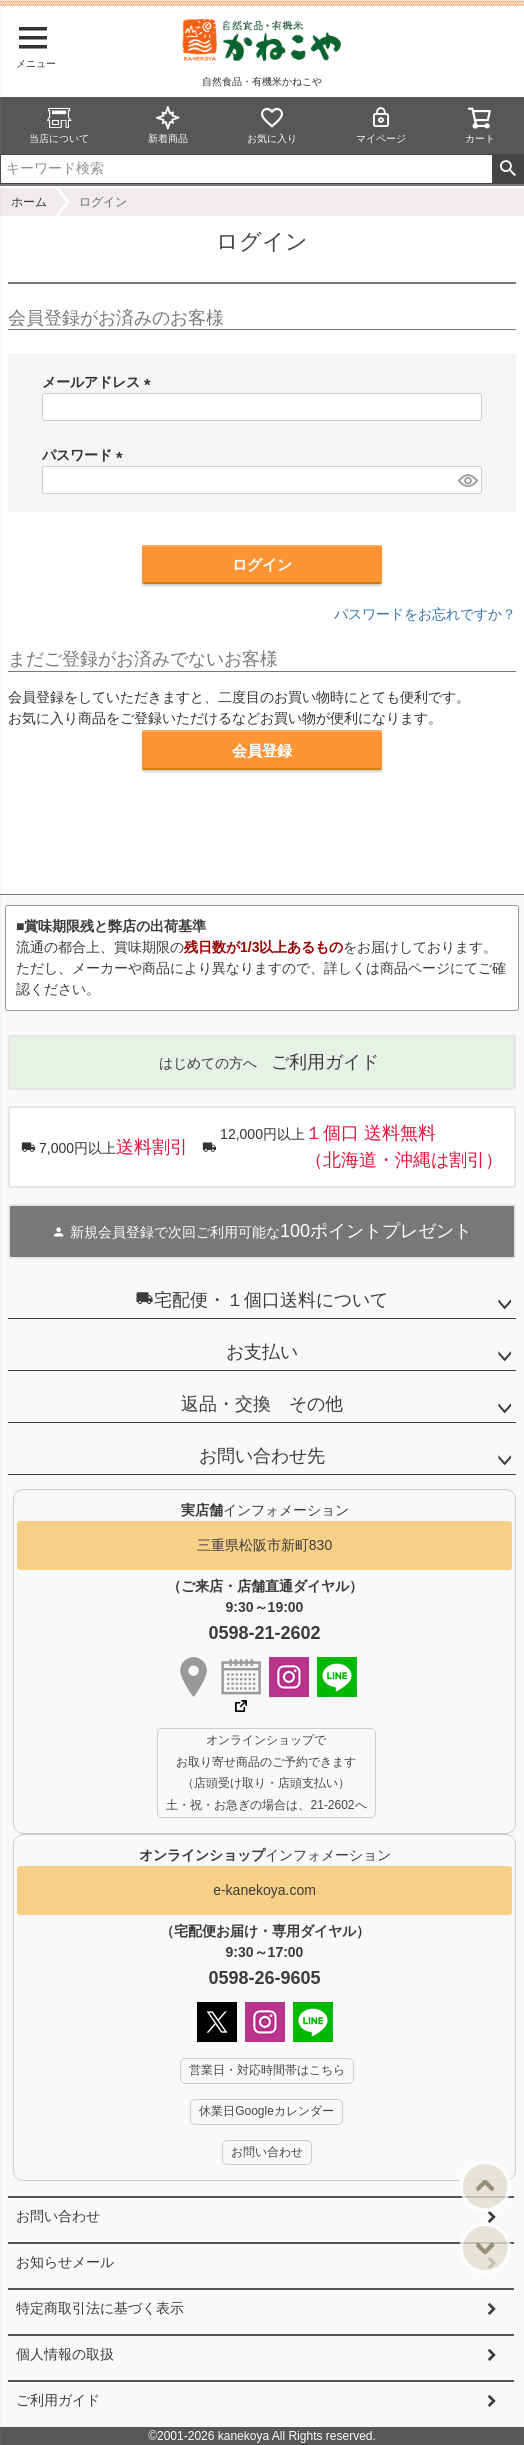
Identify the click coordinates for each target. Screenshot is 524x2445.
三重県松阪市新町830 (264, 1545)
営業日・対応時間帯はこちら (267, 2070)
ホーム (29, 202)
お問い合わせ (58, 2216)
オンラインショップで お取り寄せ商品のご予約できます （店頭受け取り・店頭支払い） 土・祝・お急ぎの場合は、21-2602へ (266, 1772)
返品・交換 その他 (262, 1404)
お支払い (262, 1352)
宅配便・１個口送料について (262, 1299)
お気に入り (272, 124)
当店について (59, 124)
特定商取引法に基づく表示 (100, 2308)
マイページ (381, 124)
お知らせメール (65, 2262)
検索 (507, 169)
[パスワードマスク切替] (467, 480)
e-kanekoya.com (264, 1890)
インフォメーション (265, 1855)
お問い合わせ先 (262, 1456)
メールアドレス (100, 382)
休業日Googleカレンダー (266, 2111)
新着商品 (168, 124)
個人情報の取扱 (65, 2354)
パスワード (86, 455)
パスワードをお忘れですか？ (425, 614)
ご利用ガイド (58, 2400)
